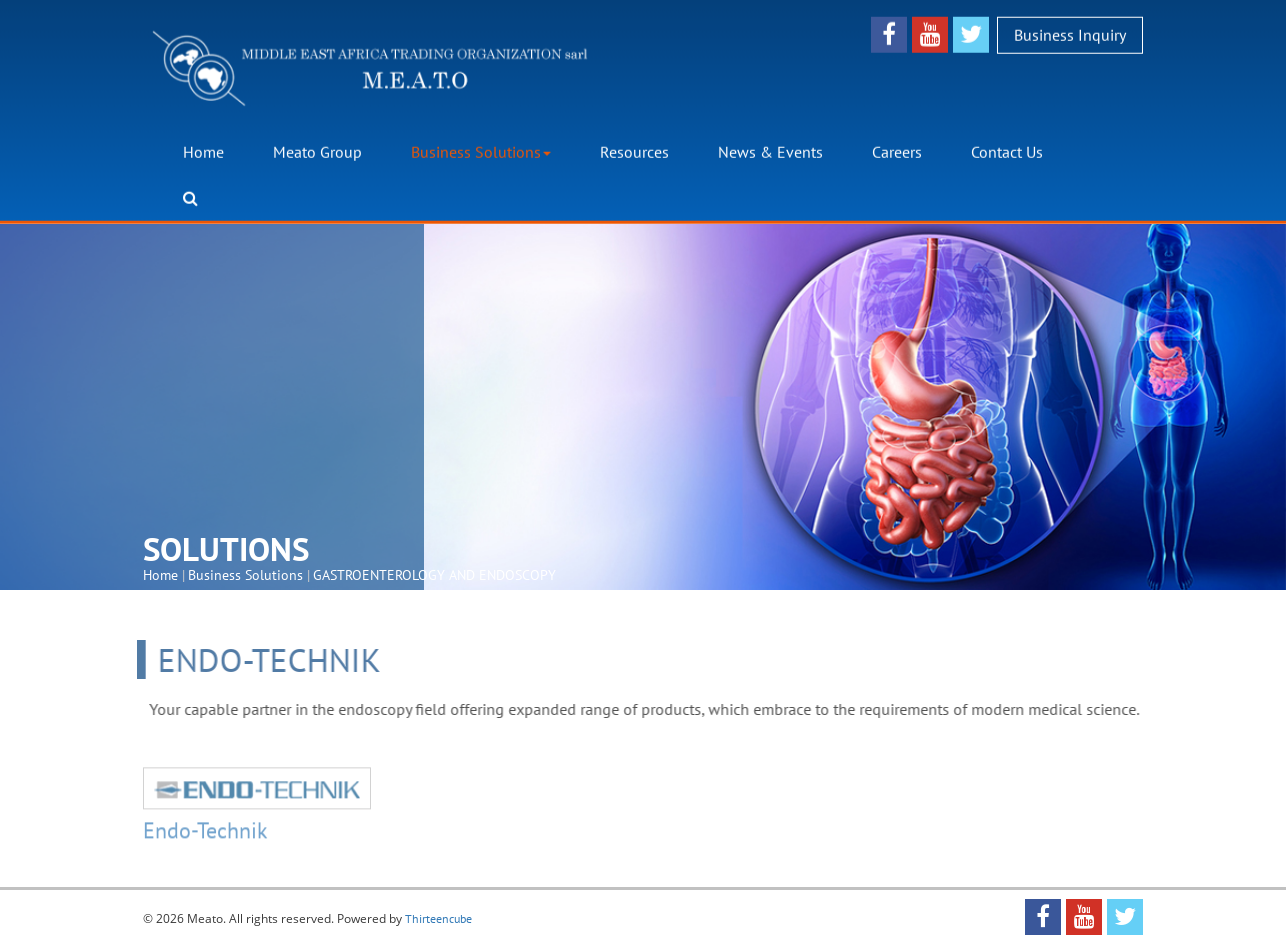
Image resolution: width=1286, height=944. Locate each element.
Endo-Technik (205, 833)
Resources (634, 152)
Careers (897, 152)
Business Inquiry (1070, 34)
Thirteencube (438, 918)
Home (203, 152)
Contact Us (1007, 152)
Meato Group (317, 152)
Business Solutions (481, 152)
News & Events (770, 152)
